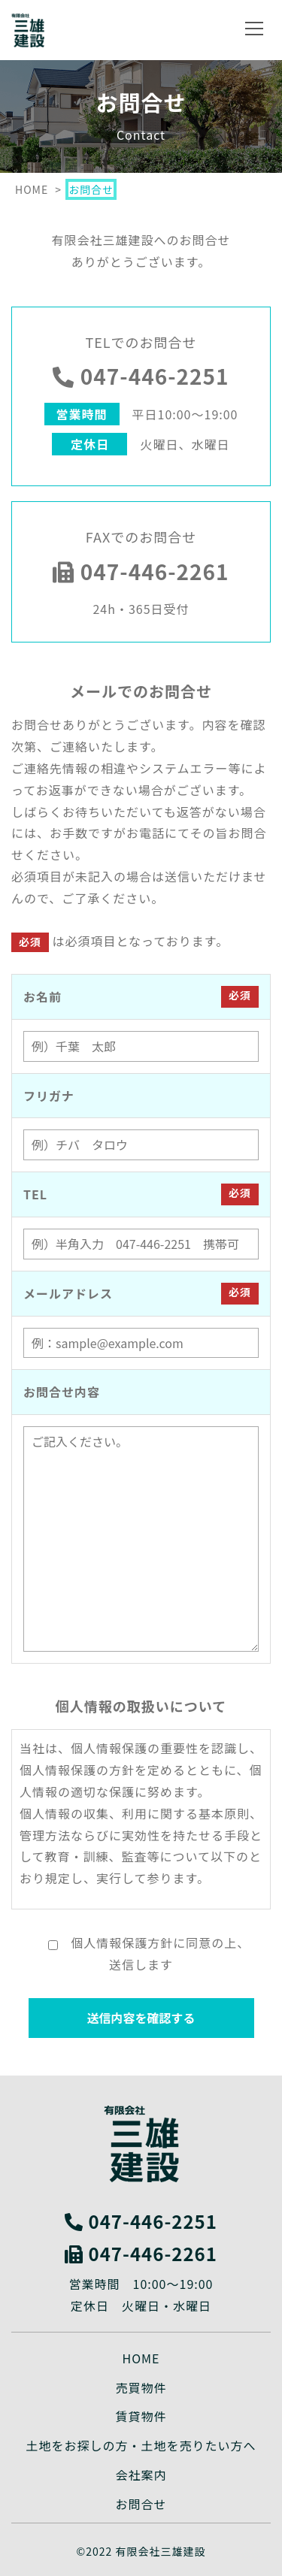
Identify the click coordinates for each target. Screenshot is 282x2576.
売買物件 (140, 2387)
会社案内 (140, 2475)
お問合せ (140, 2504)
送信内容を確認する (140, 2018)
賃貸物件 (140, 2416)
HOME (141, 2358)
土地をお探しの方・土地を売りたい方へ (141, 2445)
